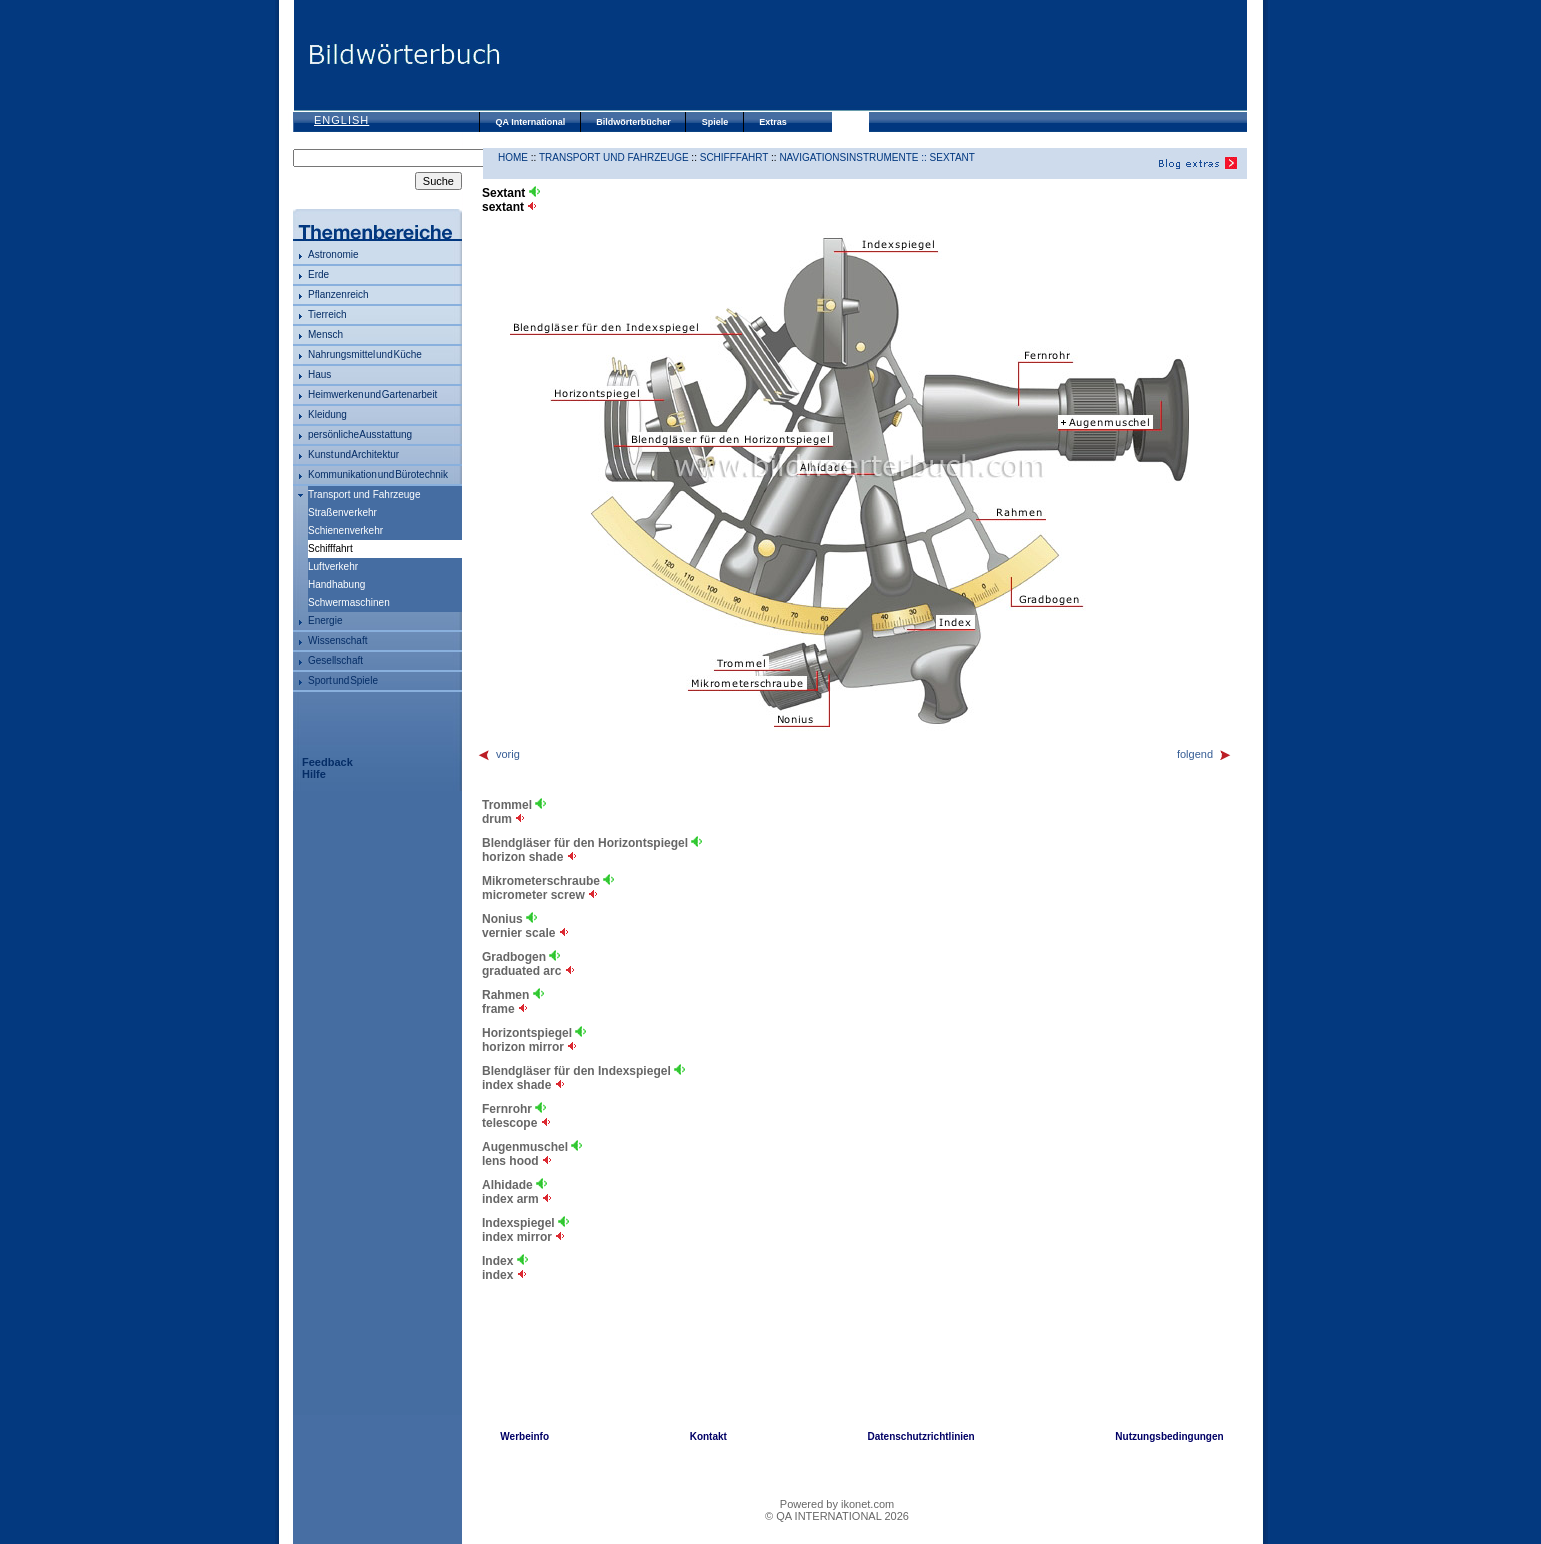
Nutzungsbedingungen (1169, 1436)
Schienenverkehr (345, 530)
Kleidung (327, 414)
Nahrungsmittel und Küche (365, 354)
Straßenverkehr (342, 512)
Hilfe (314, 774)
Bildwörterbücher (633, 122)
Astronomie (333, 254)
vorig (498, 754)
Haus (319, 374)
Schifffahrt (734, 157)
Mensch (325, 334)
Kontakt (708, 1436)
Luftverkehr (333, 566)
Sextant (952, 157)
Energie (325, 620)
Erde (318, 274)
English (341, 120)
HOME (513, 157)
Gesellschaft (335, 660)
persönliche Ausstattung (360, 434)
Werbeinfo (524, 1436)
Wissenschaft (337, 640)
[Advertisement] (873, 55)
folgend (1204, 754)
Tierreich (327, 314)
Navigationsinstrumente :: (854, 157)
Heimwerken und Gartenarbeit (372, 394)
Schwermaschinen (349, 602)
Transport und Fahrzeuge (364, 494)
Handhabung (336, 584)
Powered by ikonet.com (837, 1504)
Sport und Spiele (343, 680)
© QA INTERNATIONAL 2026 (837, 1516)
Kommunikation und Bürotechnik (378, 474)
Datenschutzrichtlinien (920, 1436)
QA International (531, 122)
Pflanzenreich (338, 294)
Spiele (715, 122)
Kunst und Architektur (353, 454)
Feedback (327, 762)
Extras (773, 122)
